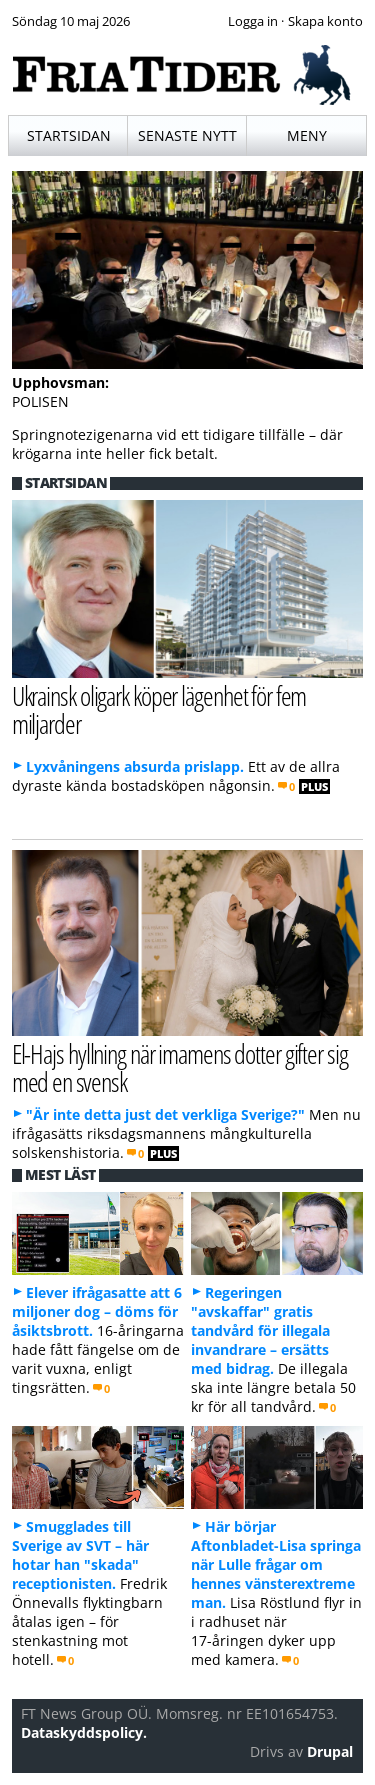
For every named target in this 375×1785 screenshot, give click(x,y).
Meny (307, 135)
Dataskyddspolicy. (84, 1732)
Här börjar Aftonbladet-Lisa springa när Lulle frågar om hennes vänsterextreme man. (276, 1564)
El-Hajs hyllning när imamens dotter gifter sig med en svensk (180, 1068)
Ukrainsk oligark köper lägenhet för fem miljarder (159, 710)
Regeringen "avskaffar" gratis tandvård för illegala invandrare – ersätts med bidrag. (260, 1330)
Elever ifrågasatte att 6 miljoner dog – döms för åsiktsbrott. (97, 1311)
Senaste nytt (187, 135)
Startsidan (69, 135)
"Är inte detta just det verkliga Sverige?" (165, 1114)
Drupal (330, 1751)
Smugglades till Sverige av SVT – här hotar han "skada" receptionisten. (80, 1555)
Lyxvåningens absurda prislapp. (135, 766)
